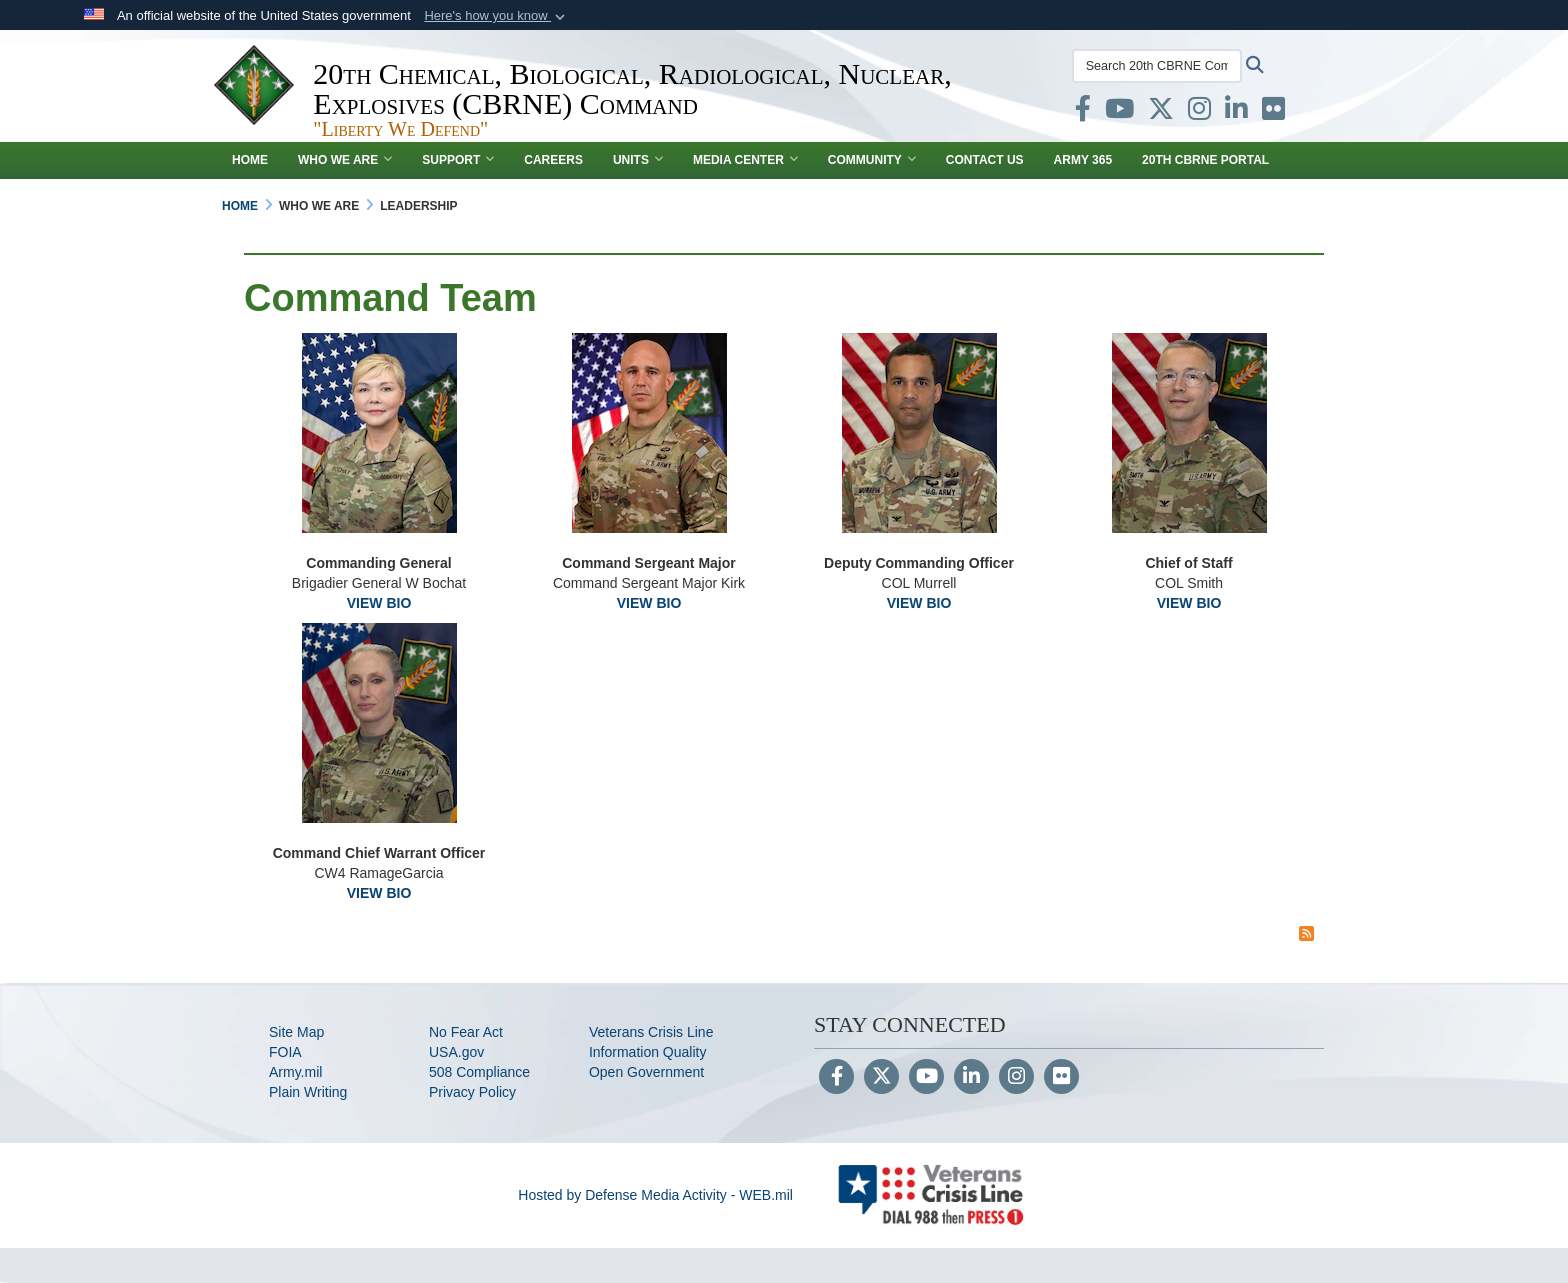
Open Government (646, 1072)
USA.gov (456, 1052)
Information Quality (648, 1052)
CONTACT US (985, 160)
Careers (553, 160)
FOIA (285, 1052)
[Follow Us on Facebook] (836, 1078)
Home (250, 160)
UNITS (638, 160)
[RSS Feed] (1306, 933)
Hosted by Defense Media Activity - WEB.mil (655, 1195)
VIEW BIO (379, 603)
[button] (496, 16)
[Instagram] (1016, 1078)
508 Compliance (479, 1072)
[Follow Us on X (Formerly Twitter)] (881, 1078)
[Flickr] (1061, 1078)
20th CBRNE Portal (1205, 160)
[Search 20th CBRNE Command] (1154, 66)
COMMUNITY (872, 160)
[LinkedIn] (971, 1078)
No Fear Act (466, 1032)
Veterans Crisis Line (651, 1032)
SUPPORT (458, 160)
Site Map (296, 1032)
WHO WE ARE (345, 160)
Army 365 (1083, 160)
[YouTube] (926, 1078)
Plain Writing (308, 1092)
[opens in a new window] (1080, 113)
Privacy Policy (472, 1092)
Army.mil (295, 1072)
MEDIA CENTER (745, 160)
